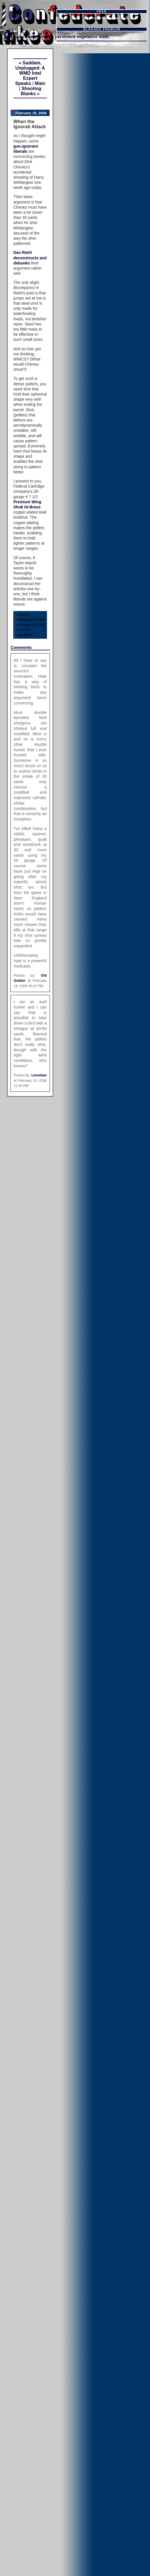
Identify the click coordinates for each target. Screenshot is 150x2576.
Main (40, 83)
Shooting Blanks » (31, 91)
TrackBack (23, 635)
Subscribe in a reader (102, 18)
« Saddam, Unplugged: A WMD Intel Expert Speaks (30, 73)
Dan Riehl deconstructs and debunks (30, 257)
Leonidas (39, 1075)
